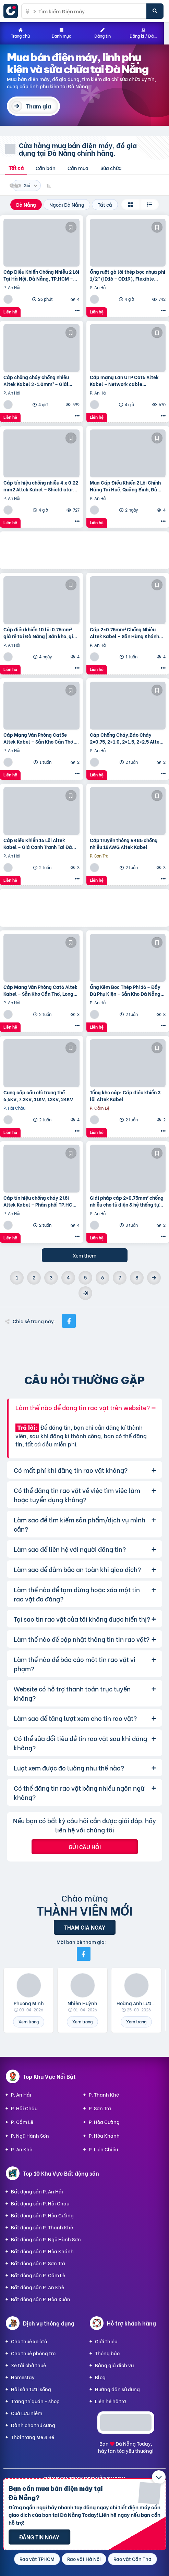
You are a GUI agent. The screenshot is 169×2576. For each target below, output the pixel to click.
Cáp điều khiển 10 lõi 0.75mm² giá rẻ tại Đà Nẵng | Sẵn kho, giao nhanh (41, 632)
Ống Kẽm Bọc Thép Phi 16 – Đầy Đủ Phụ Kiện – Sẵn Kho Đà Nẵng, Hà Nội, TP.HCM (126, 990)
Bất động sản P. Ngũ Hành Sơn (46, 2239)
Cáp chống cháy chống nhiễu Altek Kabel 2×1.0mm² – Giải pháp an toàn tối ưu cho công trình (36, 380)
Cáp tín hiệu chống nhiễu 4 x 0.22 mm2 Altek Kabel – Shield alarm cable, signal (40, 485)
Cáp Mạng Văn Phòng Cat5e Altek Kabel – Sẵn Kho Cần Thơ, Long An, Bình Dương (39, 738)
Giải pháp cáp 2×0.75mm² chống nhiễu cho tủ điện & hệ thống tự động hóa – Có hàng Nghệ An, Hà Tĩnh (127, 1201)
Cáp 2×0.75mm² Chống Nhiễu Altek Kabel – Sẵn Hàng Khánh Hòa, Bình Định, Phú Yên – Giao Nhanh (124, 632)
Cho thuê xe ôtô (29, 2341)
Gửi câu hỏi (85, 1847)
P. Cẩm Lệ (22, 2121)
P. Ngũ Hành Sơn (30, 2135)
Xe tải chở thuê (28, 2365)
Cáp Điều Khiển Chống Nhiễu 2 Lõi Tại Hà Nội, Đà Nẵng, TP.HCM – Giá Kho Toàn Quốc (41, 275)
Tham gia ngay (84, 1927)
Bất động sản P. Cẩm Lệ (38, 2275)
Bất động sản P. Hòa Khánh (42, 2251)
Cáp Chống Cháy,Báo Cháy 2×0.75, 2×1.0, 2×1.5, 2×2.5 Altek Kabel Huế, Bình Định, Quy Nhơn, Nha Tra (126, 738)
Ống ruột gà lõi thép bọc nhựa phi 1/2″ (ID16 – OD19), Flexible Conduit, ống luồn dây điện (127, 275)
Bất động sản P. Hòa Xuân (40, 2299)
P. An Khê (21, 2149)
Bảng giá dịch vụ (114, 2365)
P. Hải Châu (24, 2108)
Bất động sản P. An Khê (37, 2287)
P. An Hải (21, 2094)
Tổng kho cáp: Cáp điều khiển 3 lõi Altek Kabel (125, 1095)
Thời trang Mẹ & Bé (32, 2436)
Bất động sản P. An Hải (37, 2191)
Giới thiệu (106, 2341)
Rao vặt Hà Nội (84, 2558)
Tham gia (38, 106)
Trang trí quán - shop (35, 2401)
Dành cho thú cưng (33, 2425)
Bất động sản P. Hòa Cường (42, 2215)
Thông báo (107, 2353)
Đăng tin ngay (39, 2537)
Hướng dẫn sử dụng (117, 2389)
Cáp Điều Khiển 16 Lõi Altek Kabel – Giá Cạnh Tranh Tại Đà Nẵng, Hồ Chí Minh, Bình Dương (38, 843)
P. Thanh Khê (104, 2094)
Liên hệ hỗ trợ (110, 2401)
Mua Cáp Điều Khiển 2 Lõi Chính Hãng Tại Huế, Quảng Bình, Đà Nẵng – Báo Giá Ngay (125, 485)
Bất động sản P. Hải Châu (40, 2203)
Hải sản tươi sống (31, 2389)
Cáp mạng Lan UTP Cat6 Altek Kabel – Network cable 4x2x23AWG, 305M (124, 380)
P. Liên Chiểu (103, 2149)
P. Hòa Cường (104, 2121)
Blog (100, 2377)
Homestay (23, 2377)
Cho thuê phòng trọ (33, 2353)
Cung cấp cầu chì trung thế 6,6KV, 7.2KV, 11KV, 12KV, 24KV (38, 1095)
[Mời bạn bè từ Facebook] (83, 1954)
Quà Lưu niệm (26, 2413)
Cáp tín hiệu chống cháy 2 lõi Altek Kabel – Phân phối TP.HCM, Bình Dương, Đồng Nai (40, 1201)
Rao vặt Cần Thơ (132, 2558)
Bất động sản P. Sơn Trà (38, 2263)
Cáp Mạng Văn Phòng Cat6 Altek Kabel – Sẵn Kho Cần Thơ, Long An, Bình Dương (40, 990)
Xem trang (29, 2021)
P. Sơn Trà (100, 2108)
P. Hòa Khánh (104, 2135)
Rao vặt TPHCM (37, 2558)
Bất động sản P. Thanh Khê (42, 2227)
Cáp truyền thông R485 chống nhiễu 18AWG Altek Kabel (124, 843)
